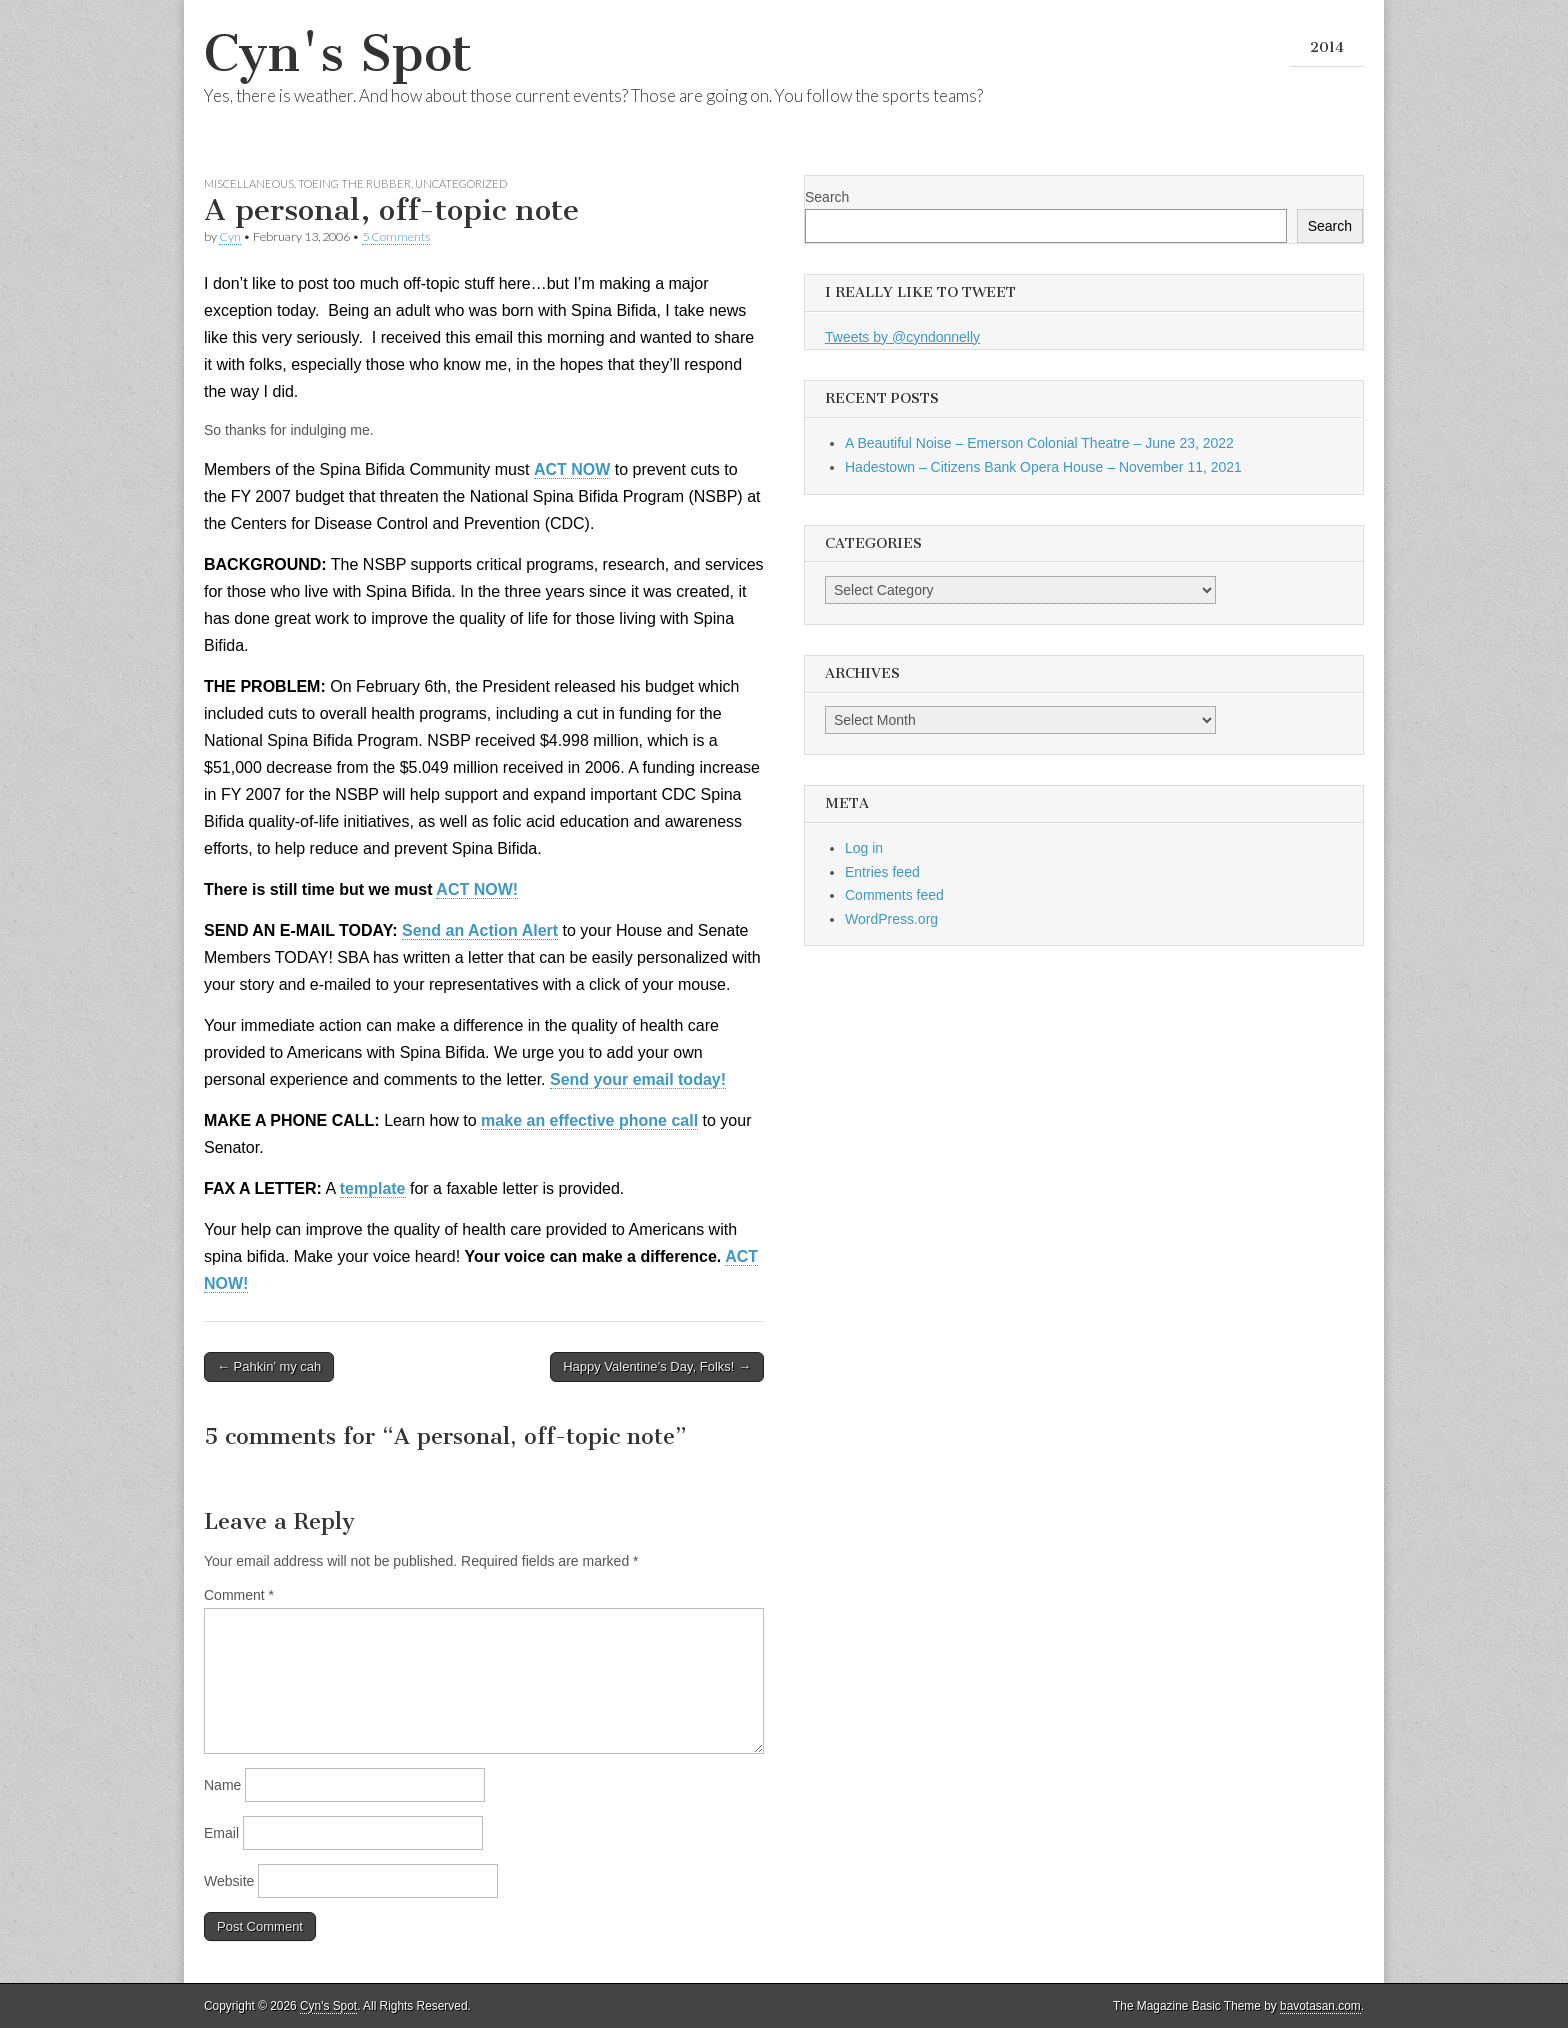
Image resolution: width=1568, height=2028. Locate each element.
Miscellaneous (249, 183)
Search (827, 197)
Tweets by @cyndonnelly (902, 337)
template (373, 1188)
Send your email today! (638, 1079)
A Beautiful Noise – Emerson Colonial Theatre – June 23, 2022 (1039, 443)
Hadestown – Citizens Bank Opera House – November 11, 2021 (1043, 467)
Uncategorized (461, 183)
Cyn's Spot (338, 53)
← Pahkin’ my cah (269, 1366)
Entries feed (882, 872)
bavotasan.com (1320, 2006)
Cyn (230, 236)
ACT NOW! (477, 889)
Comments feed (894, 895)
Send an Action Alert (480, 930)
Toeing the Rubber (354, 183)
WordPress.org (891, 919)
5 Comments (396, 236)
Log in (864, 848)
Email (221, 1833)
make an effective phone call (589, 1120)
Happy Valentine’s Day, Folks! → (657, 1366)
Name (222, 1785)
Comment (239, 1595)
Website (229, 1881)
